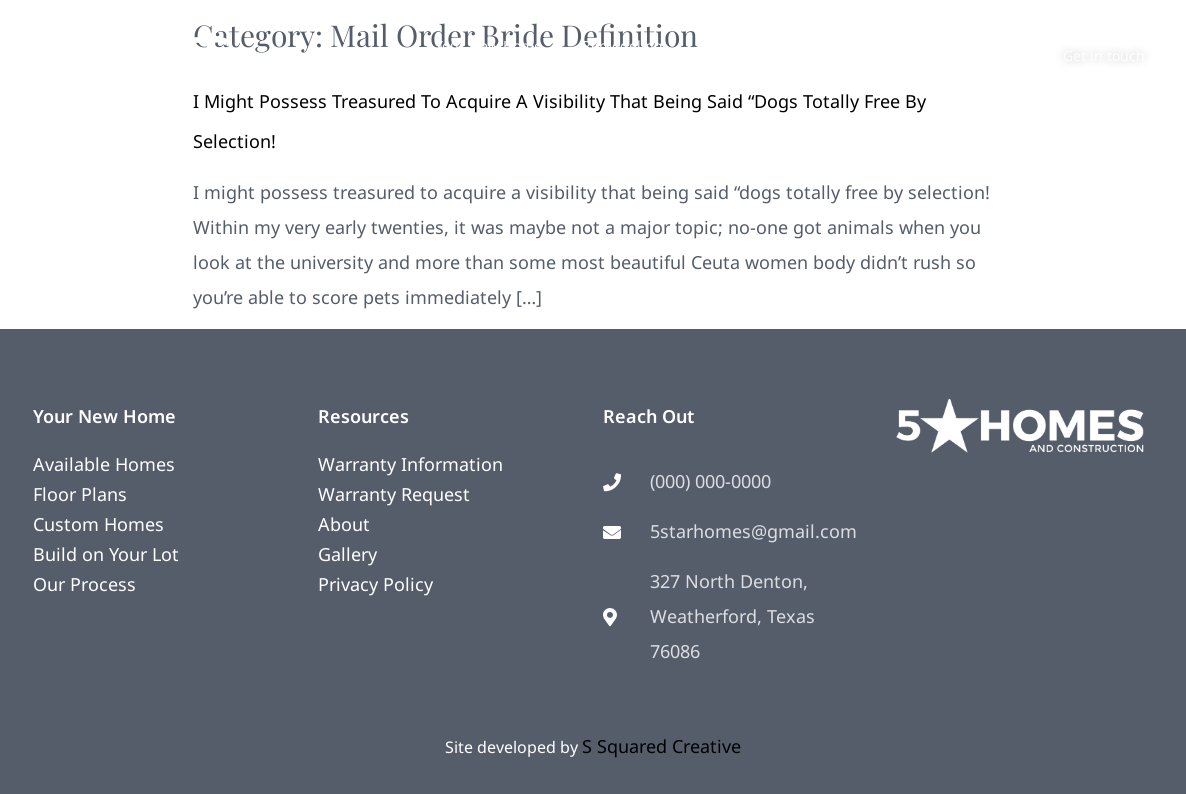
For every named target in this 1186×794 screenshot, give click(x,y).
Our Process (84, 584)
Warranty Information (410, 464)
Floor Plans (80, 494)
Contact (893, 45)
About (808, 45)
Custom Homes (98, 524)
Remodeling (622, 45)
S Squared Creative (661, 746)
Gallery (347, 554)
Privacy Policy (375, 584)
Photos (725, 45)
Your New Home (488, 45)
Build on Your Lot (106, 554)
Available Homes (104, 464)
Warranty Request (394, 494)
